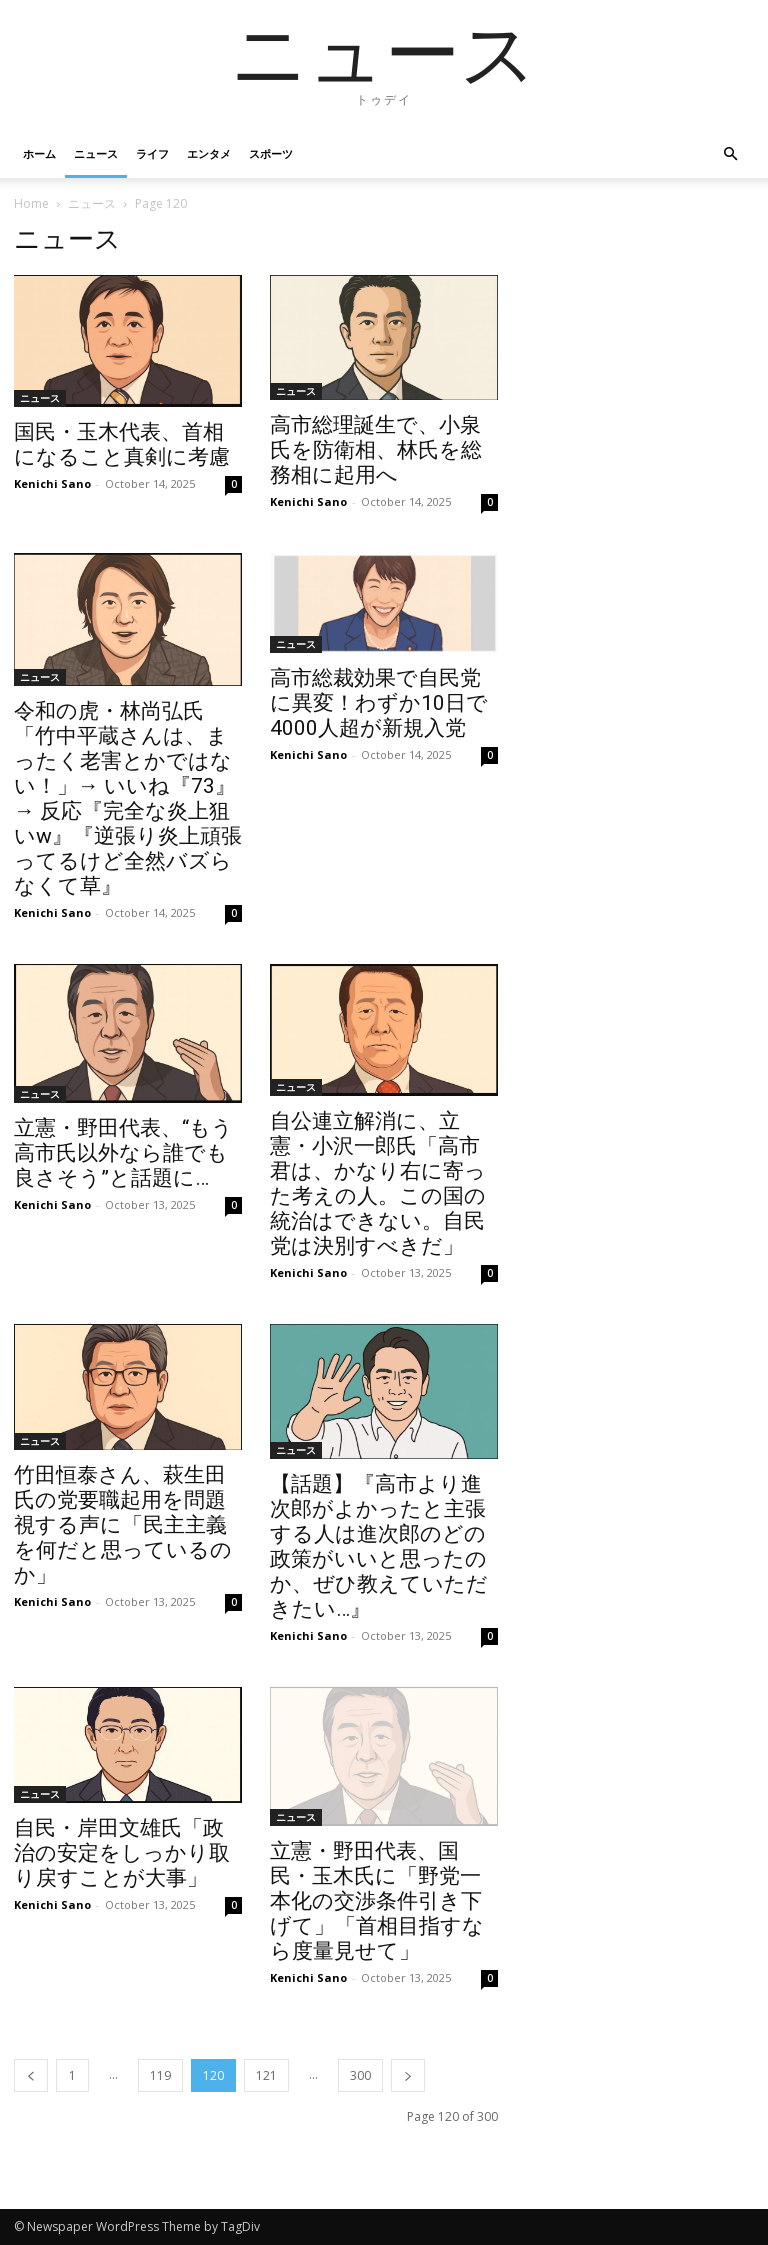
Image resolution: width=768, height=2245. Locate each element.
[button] (730, 154)
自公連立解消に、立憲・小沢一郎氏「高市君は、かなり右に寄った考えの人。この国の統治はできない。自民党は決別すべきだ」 (378, 1183)
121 (266, 2075)
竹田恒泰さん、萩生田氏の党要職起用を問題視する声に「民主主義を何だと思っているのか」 (123, 1525)
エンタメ (209, 153)
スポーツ (271, 153)
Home (31, 203)
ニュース (96, 153)
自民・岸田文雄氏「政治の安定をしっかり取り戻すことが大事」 (122, 1853)
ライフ (152, 153)
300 (360, 2075)
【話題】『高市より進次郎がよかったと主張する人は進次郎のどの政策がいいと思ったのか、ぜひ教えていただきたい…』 (379, 1546)
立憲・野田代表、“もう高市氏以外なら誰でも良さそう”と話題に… (123, 1153)
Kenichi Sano (52, 483)
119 (160, 2075)
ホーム (39, 153)
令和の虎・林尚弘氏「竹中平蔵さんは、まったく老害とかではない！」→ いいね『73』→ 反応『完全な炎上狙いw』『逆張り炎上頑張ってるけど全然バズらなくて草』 (128, 798)
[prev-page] (31, 2075)
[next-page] (408, 2075)
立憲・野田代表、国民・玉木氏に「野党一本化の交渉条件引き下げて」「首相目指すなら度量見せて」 (377, 1901)
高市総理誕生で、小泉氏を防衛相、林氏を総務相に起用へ (376, 450)
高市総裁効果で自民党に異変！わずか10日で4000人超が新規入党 (379, 703)
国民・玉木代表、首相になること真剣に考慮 (122, 444)
